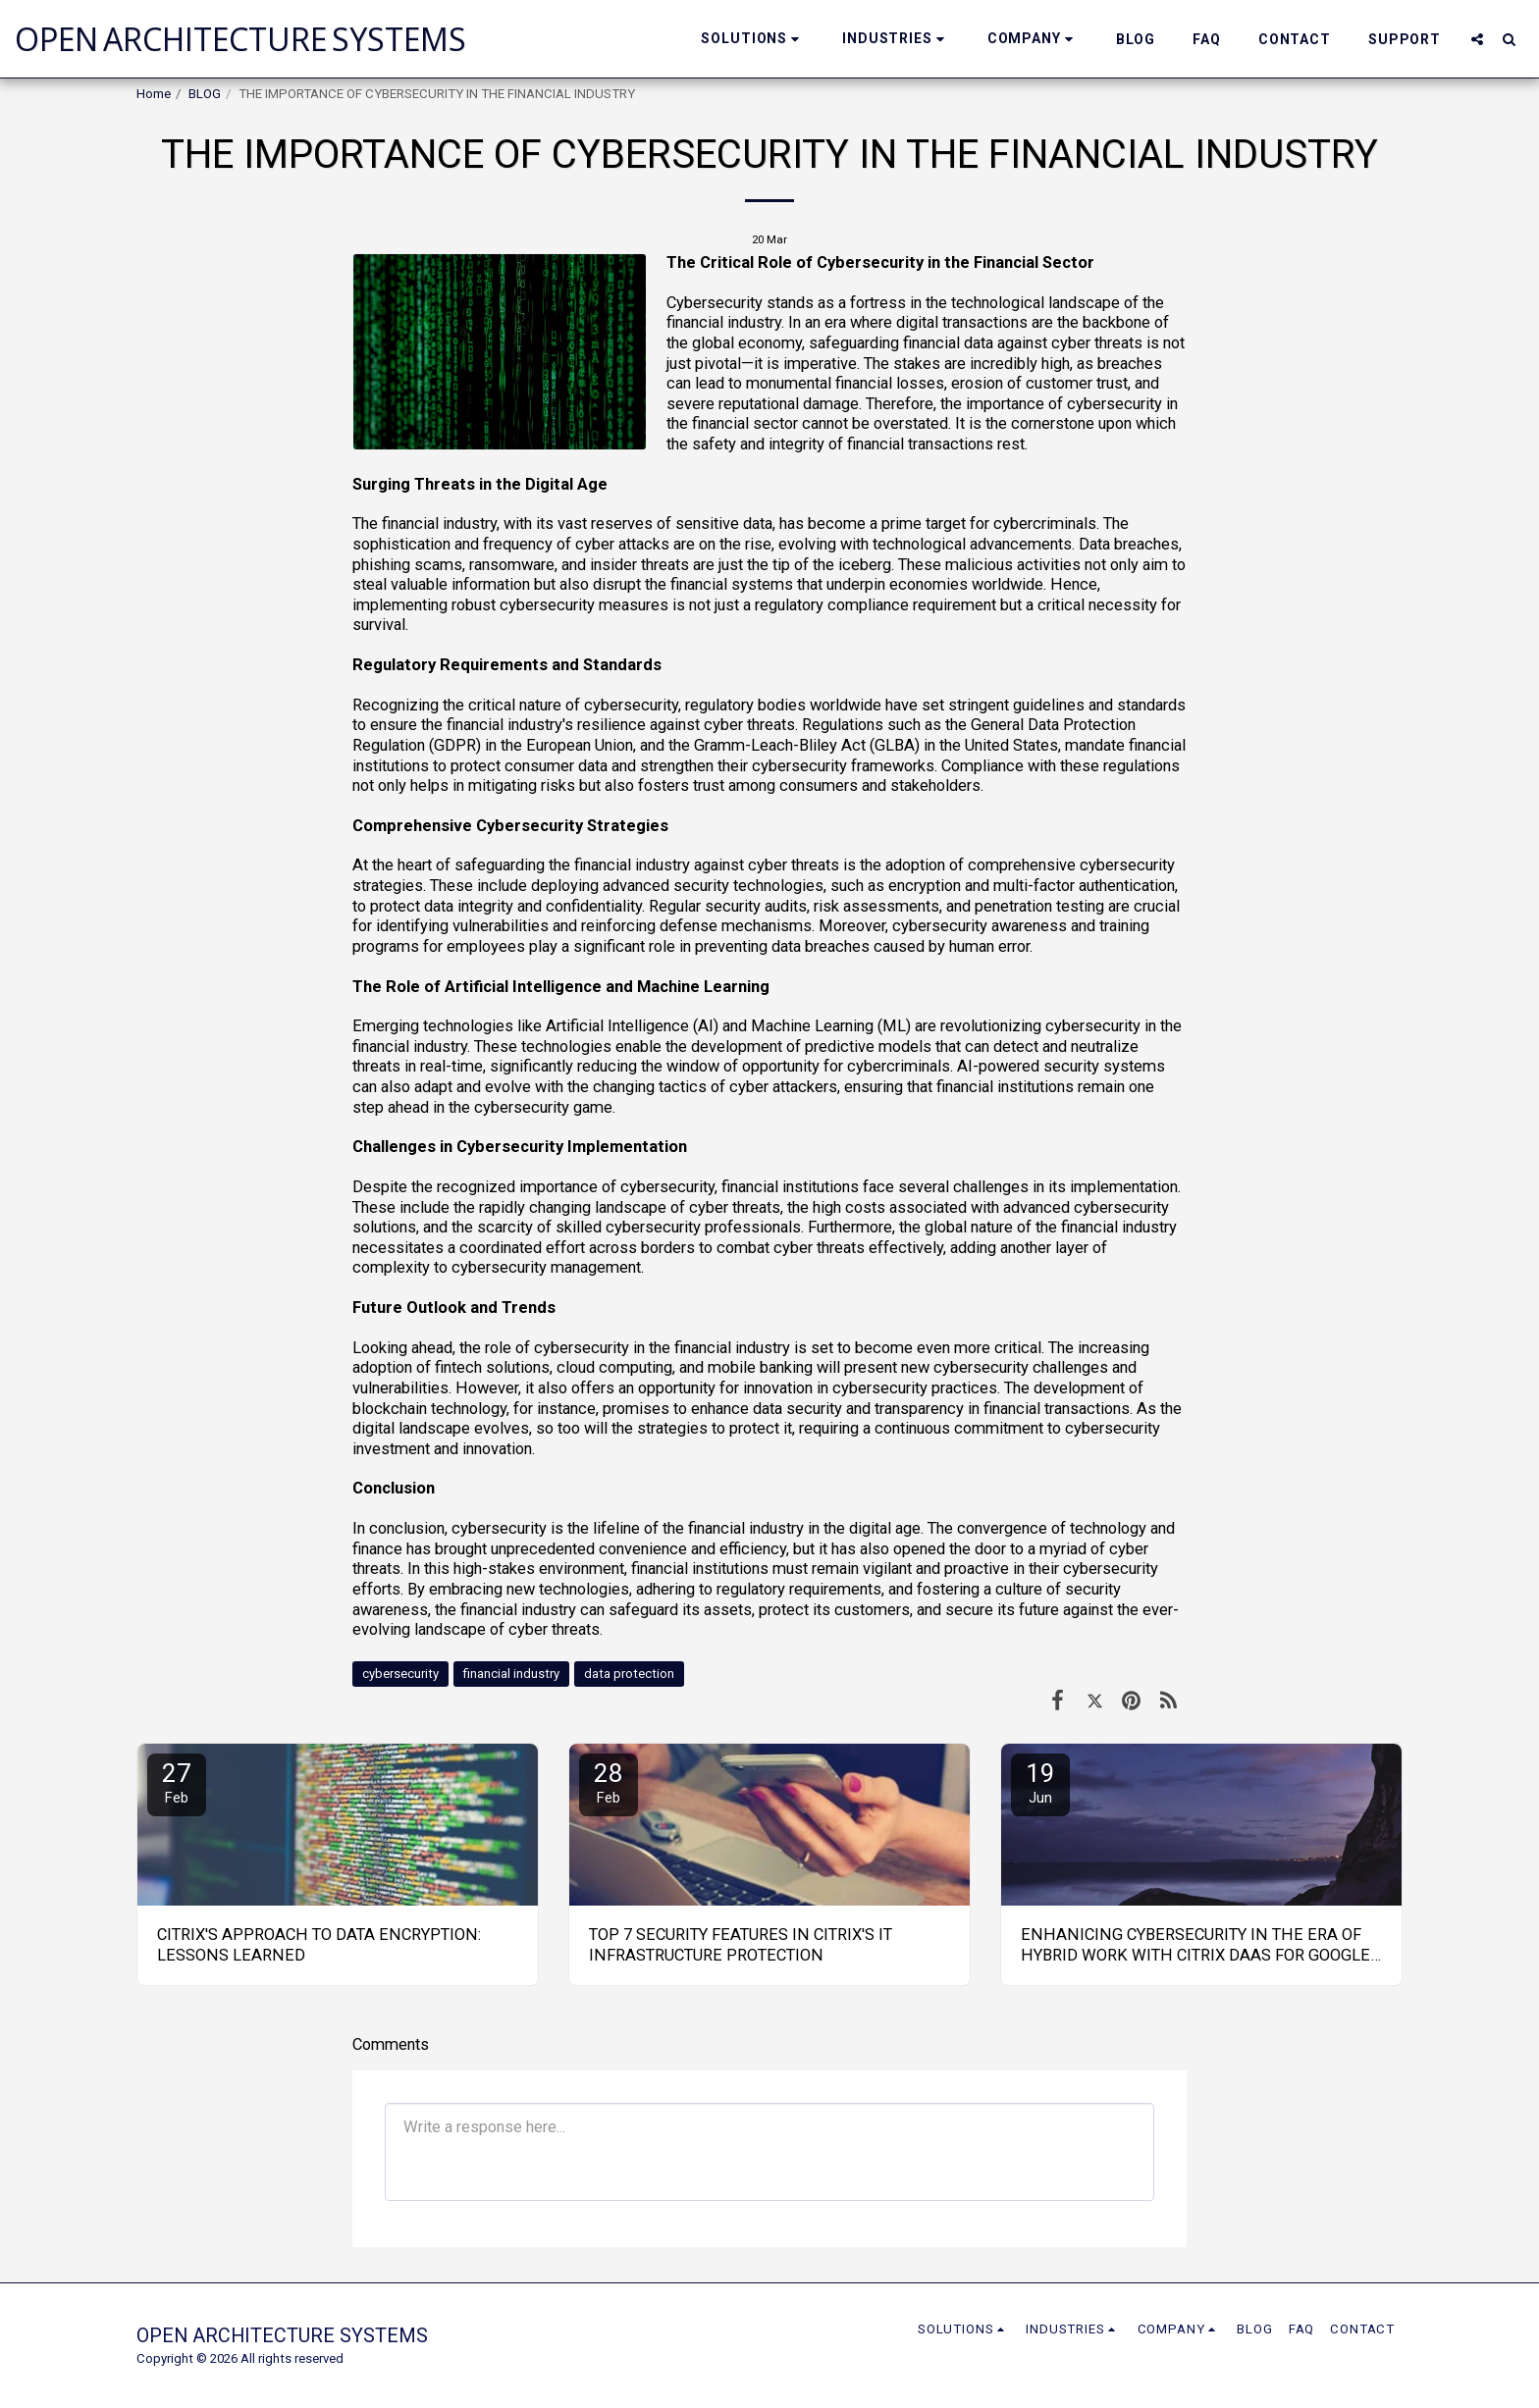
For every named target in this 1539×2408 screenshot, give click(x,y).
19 (1040, 1782)
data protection (629, 1673)
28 (608, 1782)
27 (176, 1782)
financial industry (511, 1673)
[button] (753, 39)
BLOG (204, 93)
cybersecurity (400, 1673)
